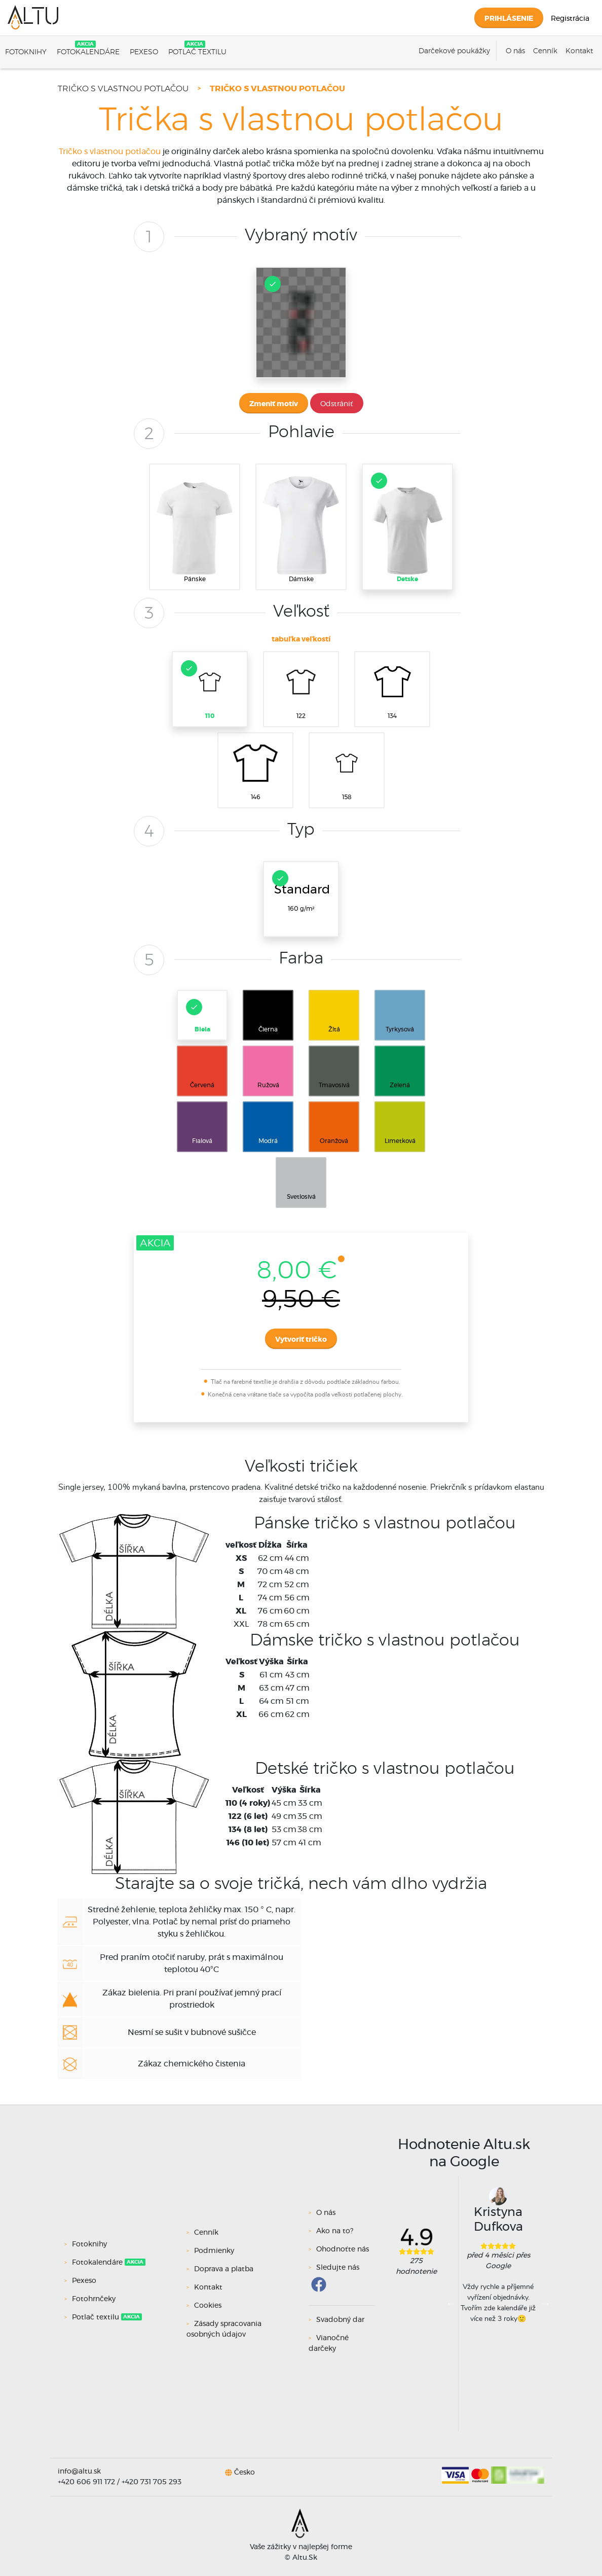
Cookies (207, 2305)
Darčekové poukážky (454, 51)
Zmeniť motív (273, 404)
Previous (451, 2303)
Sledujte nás (337, 2267)
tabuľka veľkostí (301, 639)
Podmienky (214, 2251)
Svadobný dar (340, 2319)
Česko (244, 2472)
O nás (515, 51)
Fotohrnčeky (95, 2299)
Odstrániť (336, 404)
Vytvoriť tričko (301, 1339)
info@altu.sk (79, 2471)
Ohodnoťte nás (342, 2249)
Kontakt (579, 51)
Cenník (545, 51)
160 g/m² (301, 891)
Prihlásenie (508, 18)
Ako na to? (334, 2231)
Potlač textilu (197, 52)
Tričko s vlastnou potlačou (123, 89)
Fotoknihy (26, 52)
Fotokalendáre (88, 52)
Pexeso (144, 52)
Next (545, 2303)
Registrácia (570, 18)
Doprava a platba (223, 2269)
